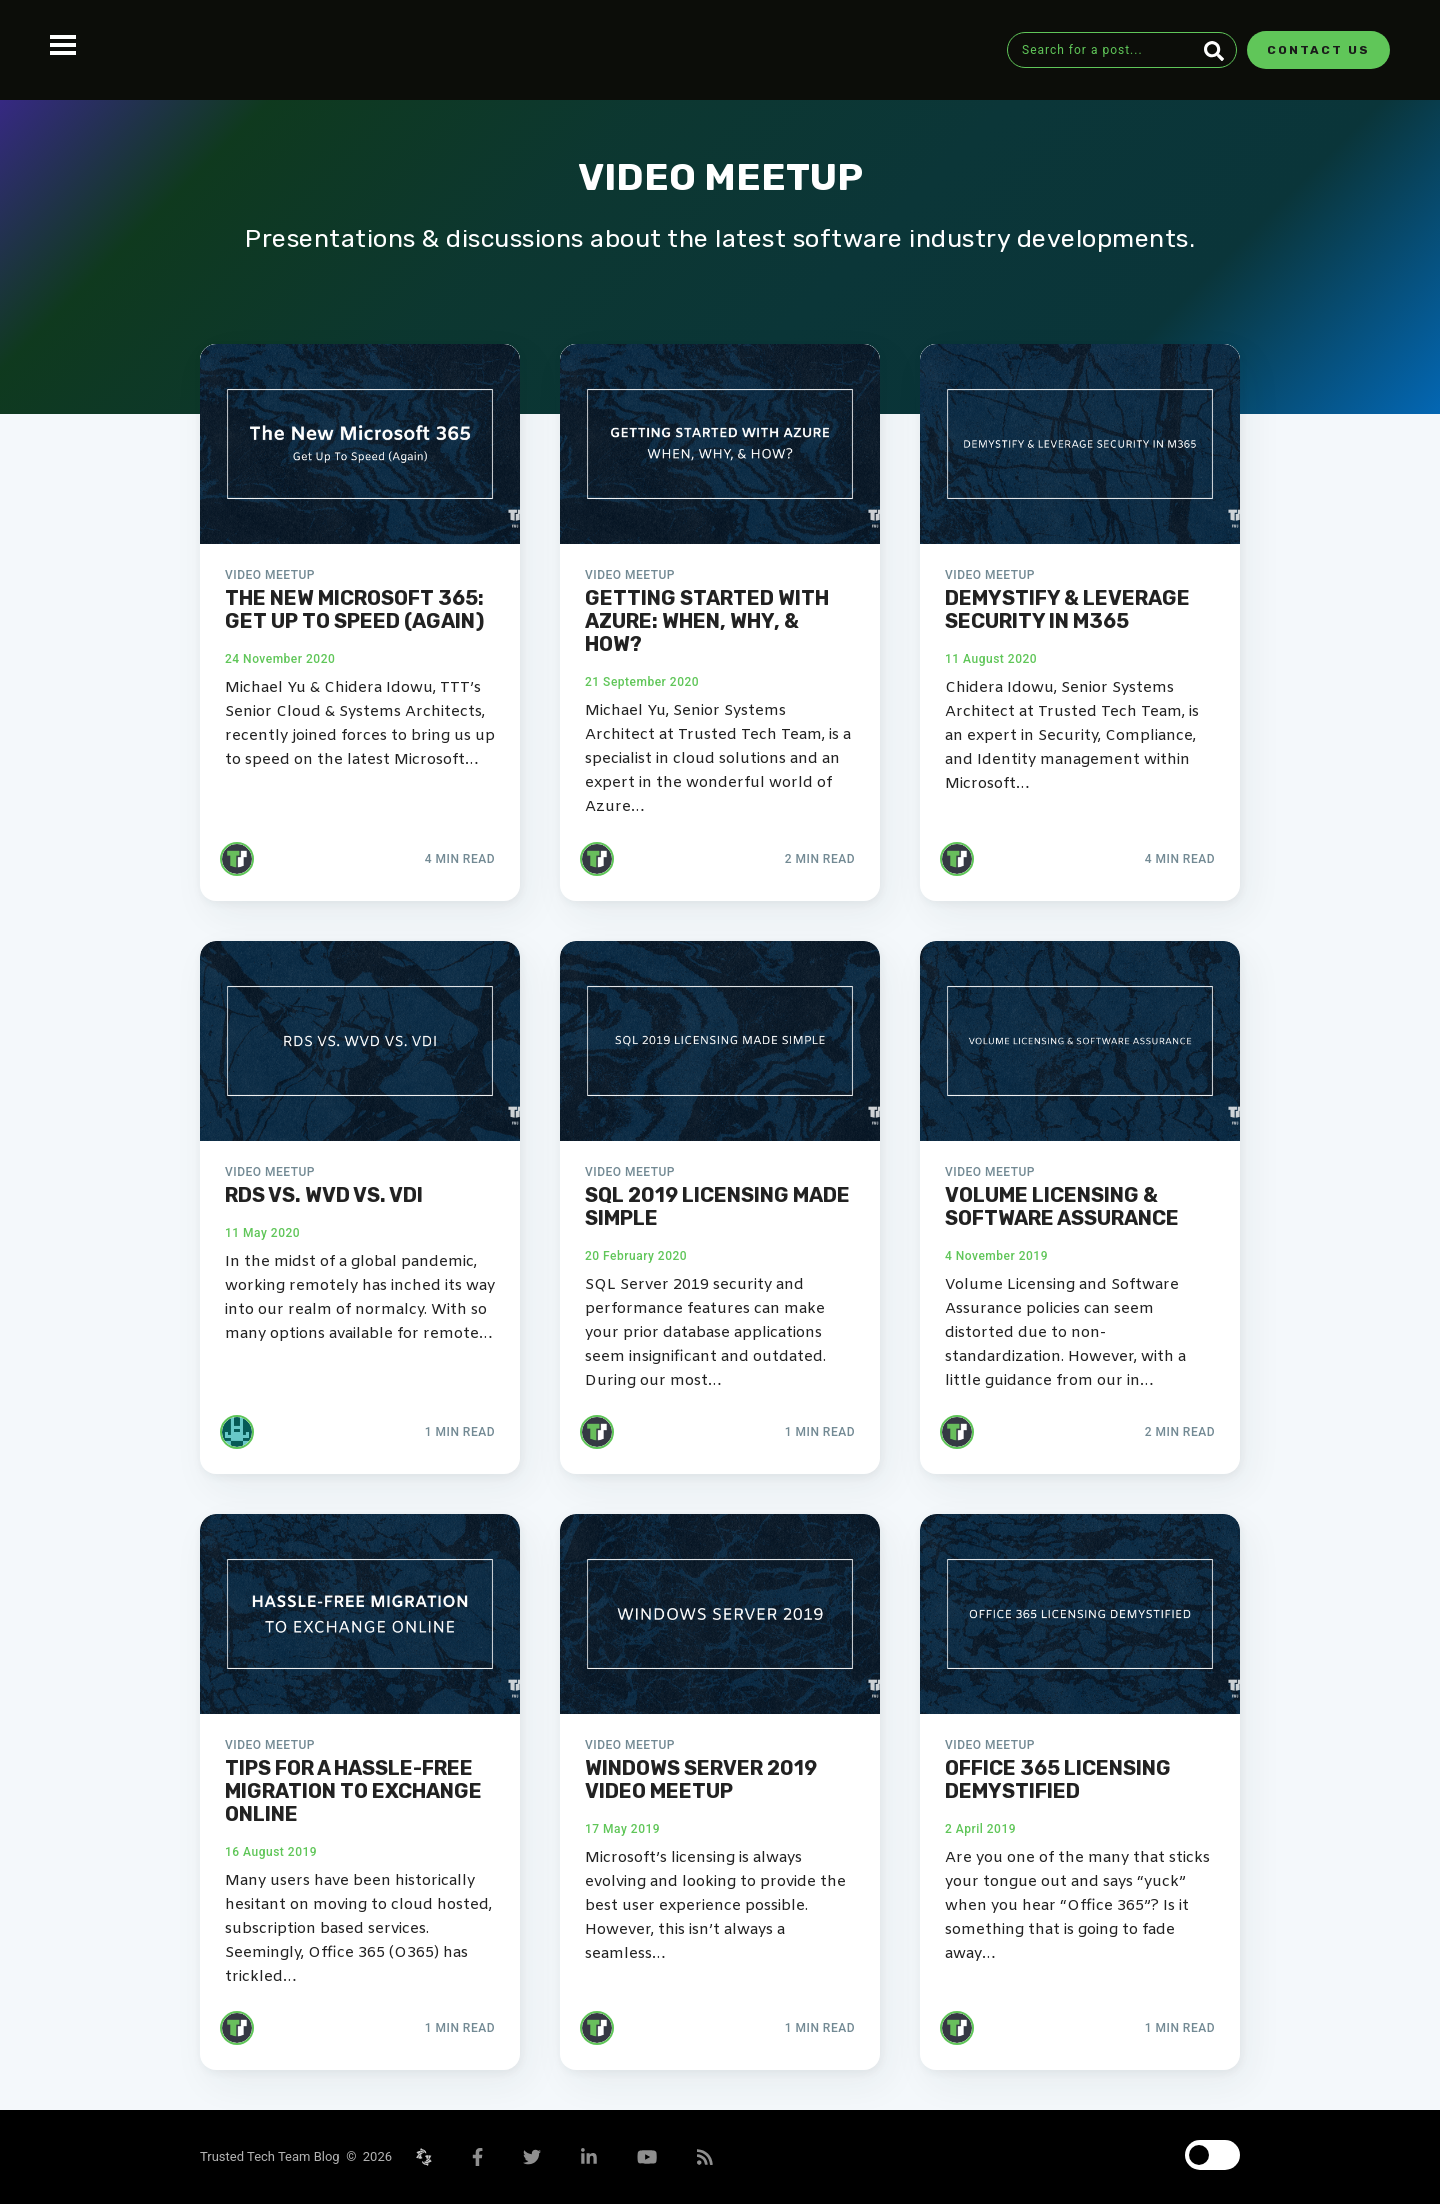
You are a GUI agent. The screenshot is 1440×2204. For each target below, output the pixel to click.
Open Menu (63, 45)
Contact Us (1318, 50)
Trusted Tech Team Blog (273, 2156)
